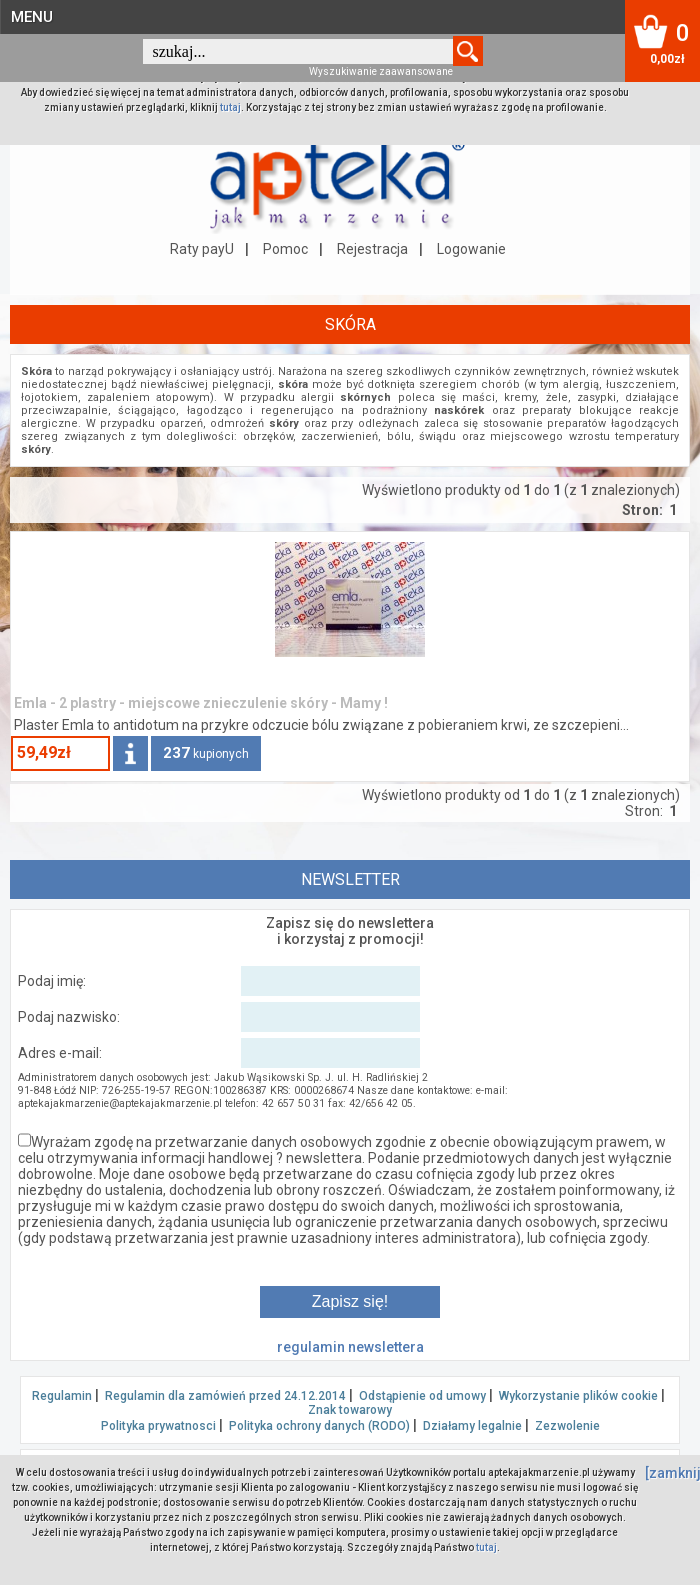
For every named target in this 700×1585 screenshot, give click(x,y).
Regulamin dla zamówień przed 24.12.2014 (225, 1396)
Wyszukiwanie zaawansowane (381, 71)
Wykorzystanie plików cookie (578, 1396)
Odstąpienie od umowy (422, 1396)
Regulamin (62, 1396)
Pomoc (285, 249)
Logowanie (471, 249)
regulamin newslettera (350, 1347)
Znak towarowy (350, 1410)
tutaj (230, 107)
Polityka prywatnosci (158, 1426)
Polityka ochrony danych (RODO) (319, 1426)
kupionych (206, 753)
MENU (32, 17)
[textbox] (298, 51)
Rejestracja (372, 249)
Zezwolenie (567, 1426)
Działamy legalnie (472, 1426)
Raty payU (202, 249)
